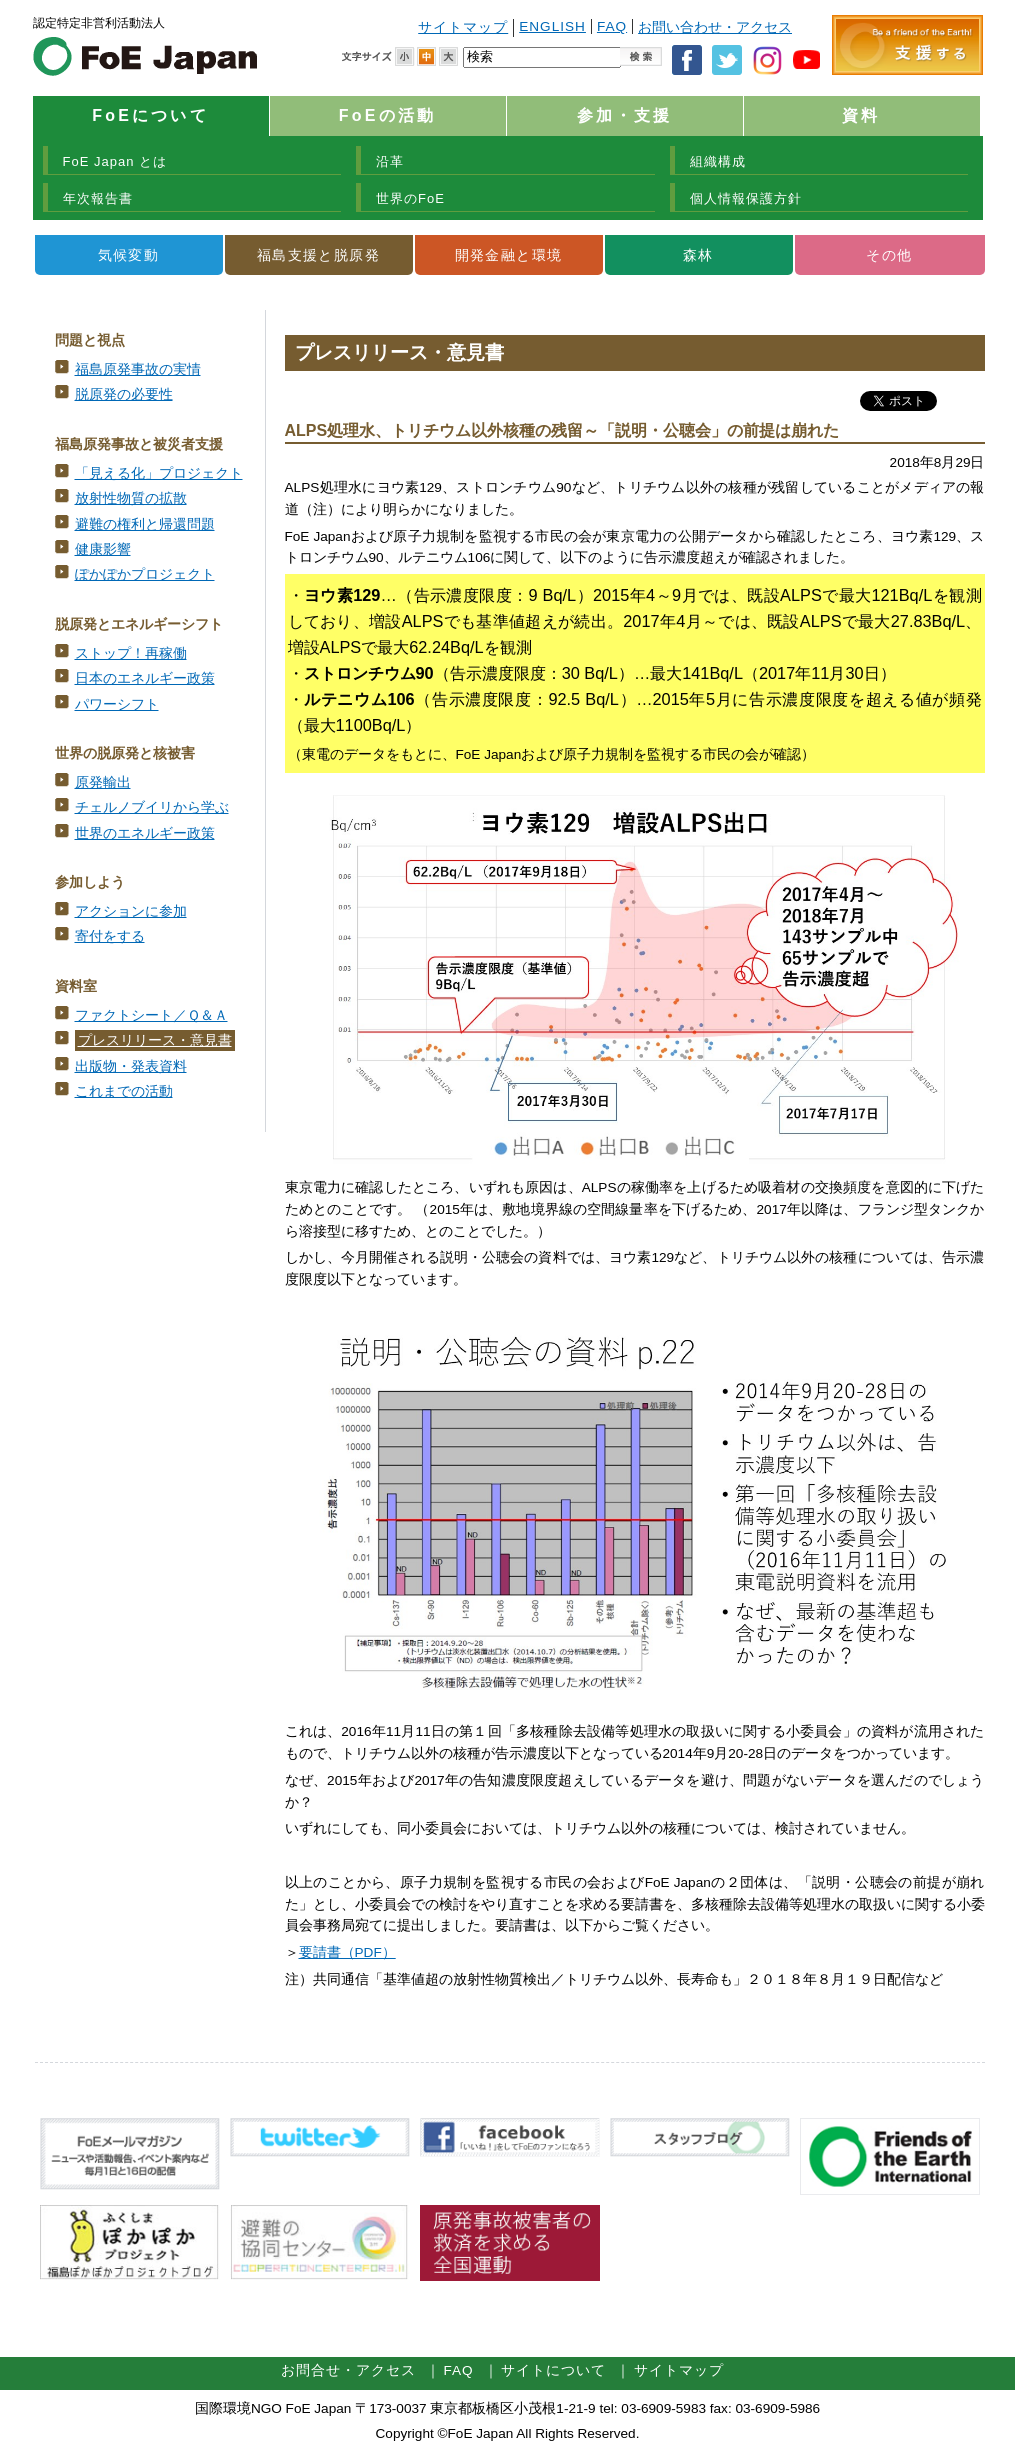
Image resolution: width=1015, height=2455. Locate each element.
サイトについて (553, 2370)
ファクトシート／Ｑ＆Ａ (151, 1015)
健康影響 (103, 549)
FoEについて (150, 115)
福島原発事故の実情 (138, 369)
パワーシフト (117, 704)
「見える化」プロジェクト (159, 473)
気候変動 (129, 255)
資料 (861, 115)
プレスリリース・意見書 (155, 1040)
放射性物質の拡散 (131, 498)
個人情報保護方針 (746, 198)
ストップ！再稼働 (131, 653)
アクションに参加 (131, 911)
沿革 (390, 161)
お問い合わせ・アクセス (715, 27)
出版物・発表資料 (131, 1066)
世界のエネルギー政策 (145, 833)
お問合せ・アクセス (348, 2370)
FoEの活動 (387, 115)
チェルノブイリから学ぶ (152, 807)
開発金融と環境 (509, 255)
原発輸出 (103, 782)
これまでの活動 (124, 1091)
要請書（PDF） (347, 1952)
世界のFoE (410, 198)
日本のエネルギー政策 (145, 678)
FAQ (612, 26)
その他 (889, 255)
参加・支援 (625, 115)
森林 (698, 255)
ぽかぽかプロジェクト (145, 574)
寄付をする (110, 936)
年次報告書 (98, 198)
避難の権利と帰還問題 (145, 524)
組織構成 (718, 161)
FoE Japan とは (115, 161)
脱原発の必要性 (124, 394)
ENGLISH (552, 26)
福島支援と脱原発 (318, 255)
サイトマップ (463, 27)
